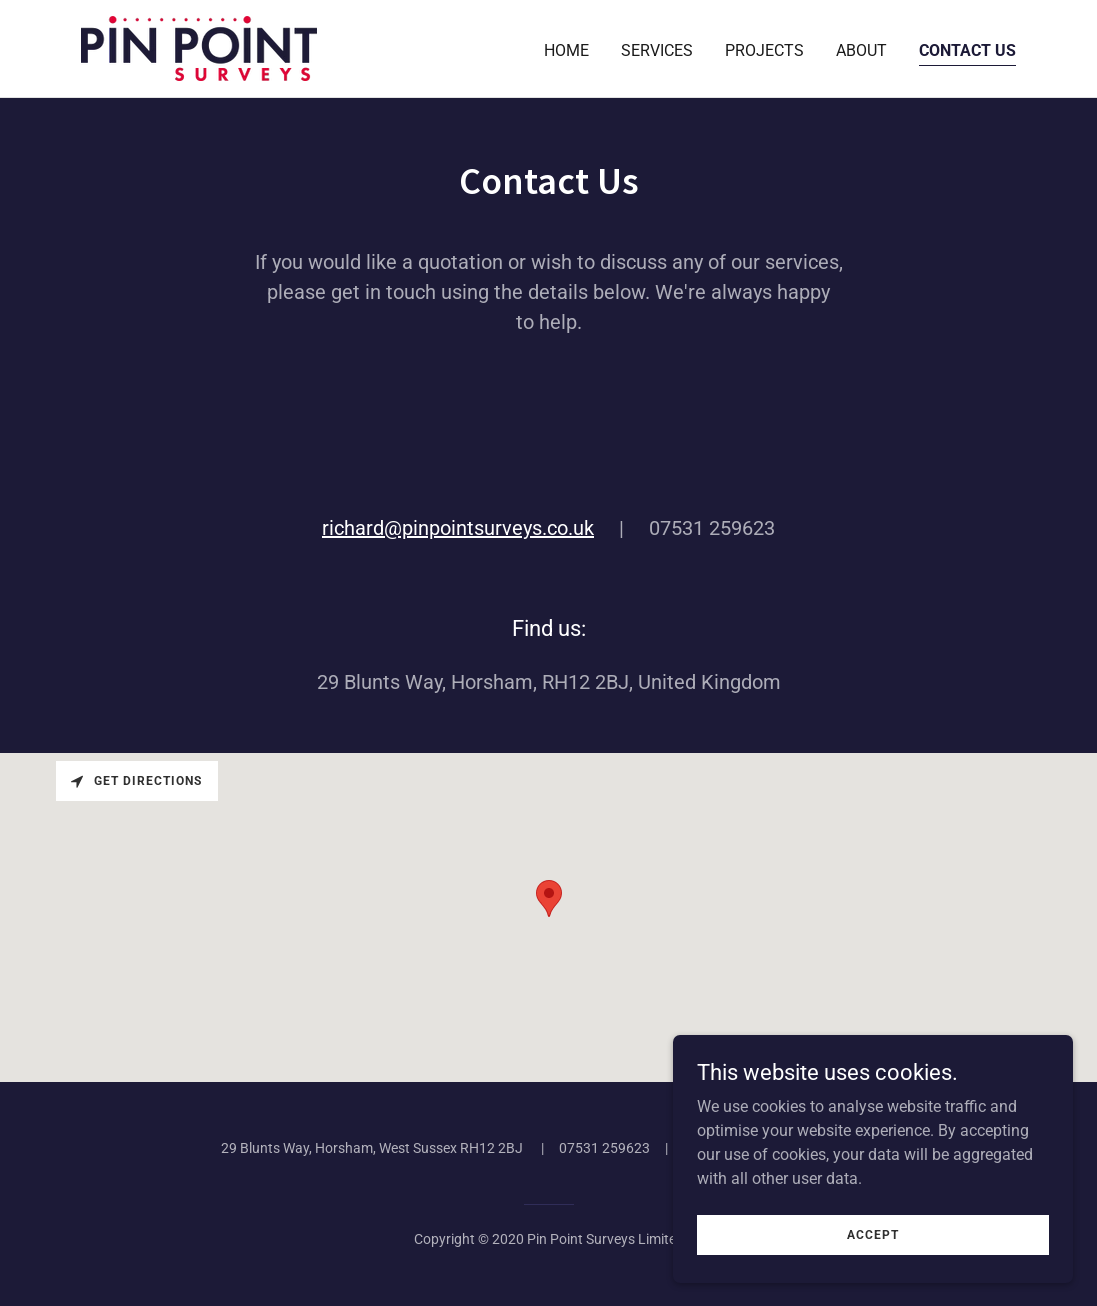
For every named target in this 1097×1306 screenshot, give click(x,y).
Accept (873, 1234)
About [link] (861, 50)
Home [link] (566, 50)
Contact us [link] (967, 50)
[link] (199, 47)
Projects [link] (764, 50)
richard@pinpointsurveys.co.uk (458, 528)
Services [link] (657, 50)
